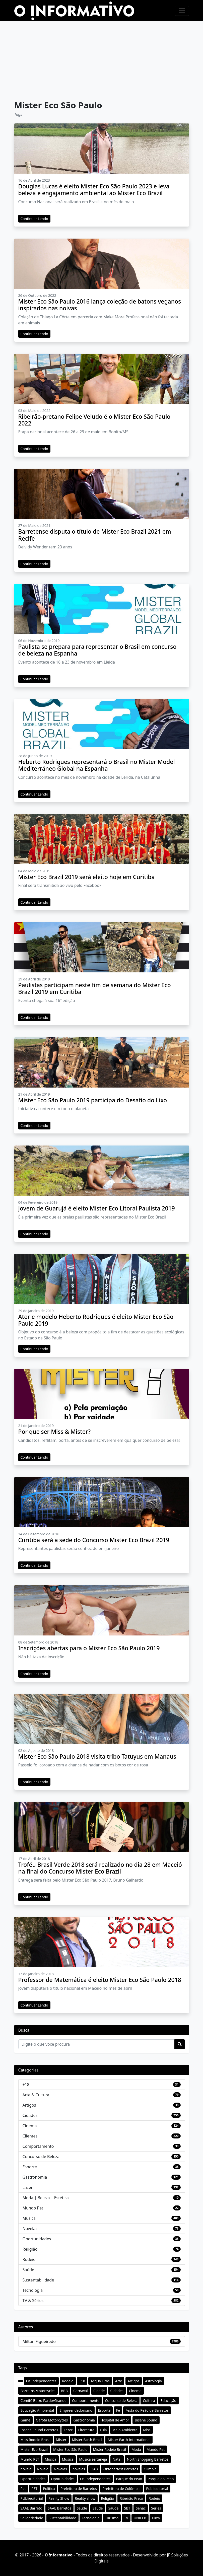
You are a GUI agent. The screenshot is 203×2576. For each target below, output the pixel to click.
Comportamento (38, 2146)
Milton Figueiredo (39, 2341)
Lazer (28, 2187)
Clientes (30, 2136)
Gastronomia (35, 2177)
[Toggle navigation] (182, 11)
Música (29, 2218)
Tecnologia (33, 2290)
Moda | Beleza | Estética (46, 2197)
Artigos (29, 2105)
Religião (30, 2249)
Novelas (30, 2228)
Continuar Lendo (34, 218)
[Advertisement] (101, 59)
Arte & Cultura (36, 2095)
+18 (26, 2084)
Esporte (30, 2167)
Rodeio (29, 2259)
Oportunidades (37, 2239)
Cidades (30, 2115)
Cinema (30, 2125)
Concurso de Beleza (41, 2156)
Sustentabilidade (38, 2280)
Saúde (28, 2269)
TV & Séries (33, 2300)
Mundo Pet (33, 2208)
